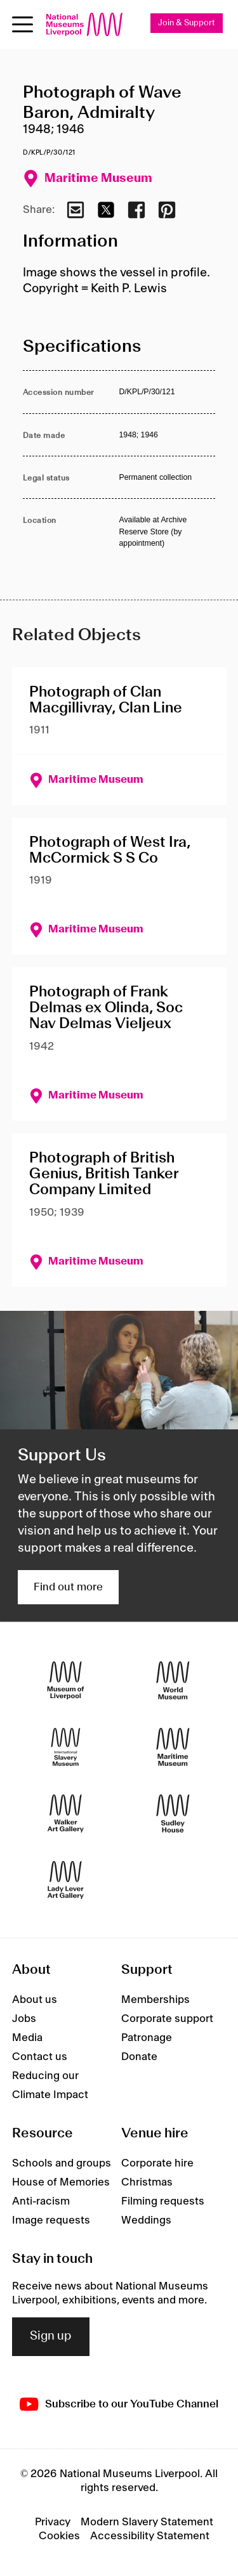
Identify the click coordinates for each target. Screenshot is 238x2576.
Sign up (51, 2336)
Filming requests (162, 2201)
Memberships (155, 2000)
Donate (139, 2057)
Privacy (52, 2522)
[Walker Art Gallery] (65, 1813)
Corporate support (167, 2019)
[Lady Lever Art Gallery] (65, 1879)
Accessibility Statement (149, 2536)
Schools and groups (61, 2163)
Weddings (146, 2220)
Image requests (51, 2220)
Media (27, 2038)
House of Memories (61, 2182)
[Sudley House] (173, 1813)
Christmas (147, 2182)
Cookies (59, 2536)
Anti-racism (41, 2201)
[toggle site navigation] (22, 24)
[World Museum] (173, 1680)
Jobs (24, 2019)
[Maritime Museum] (173, 1746)
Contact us (39, 2057)
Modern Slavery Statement (147, 2522)
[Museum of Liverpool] (65, 1680)
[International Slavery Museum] (65, 1746)
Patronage (146, 2038)
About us (34, 2000)
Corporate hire (157, 2163)
